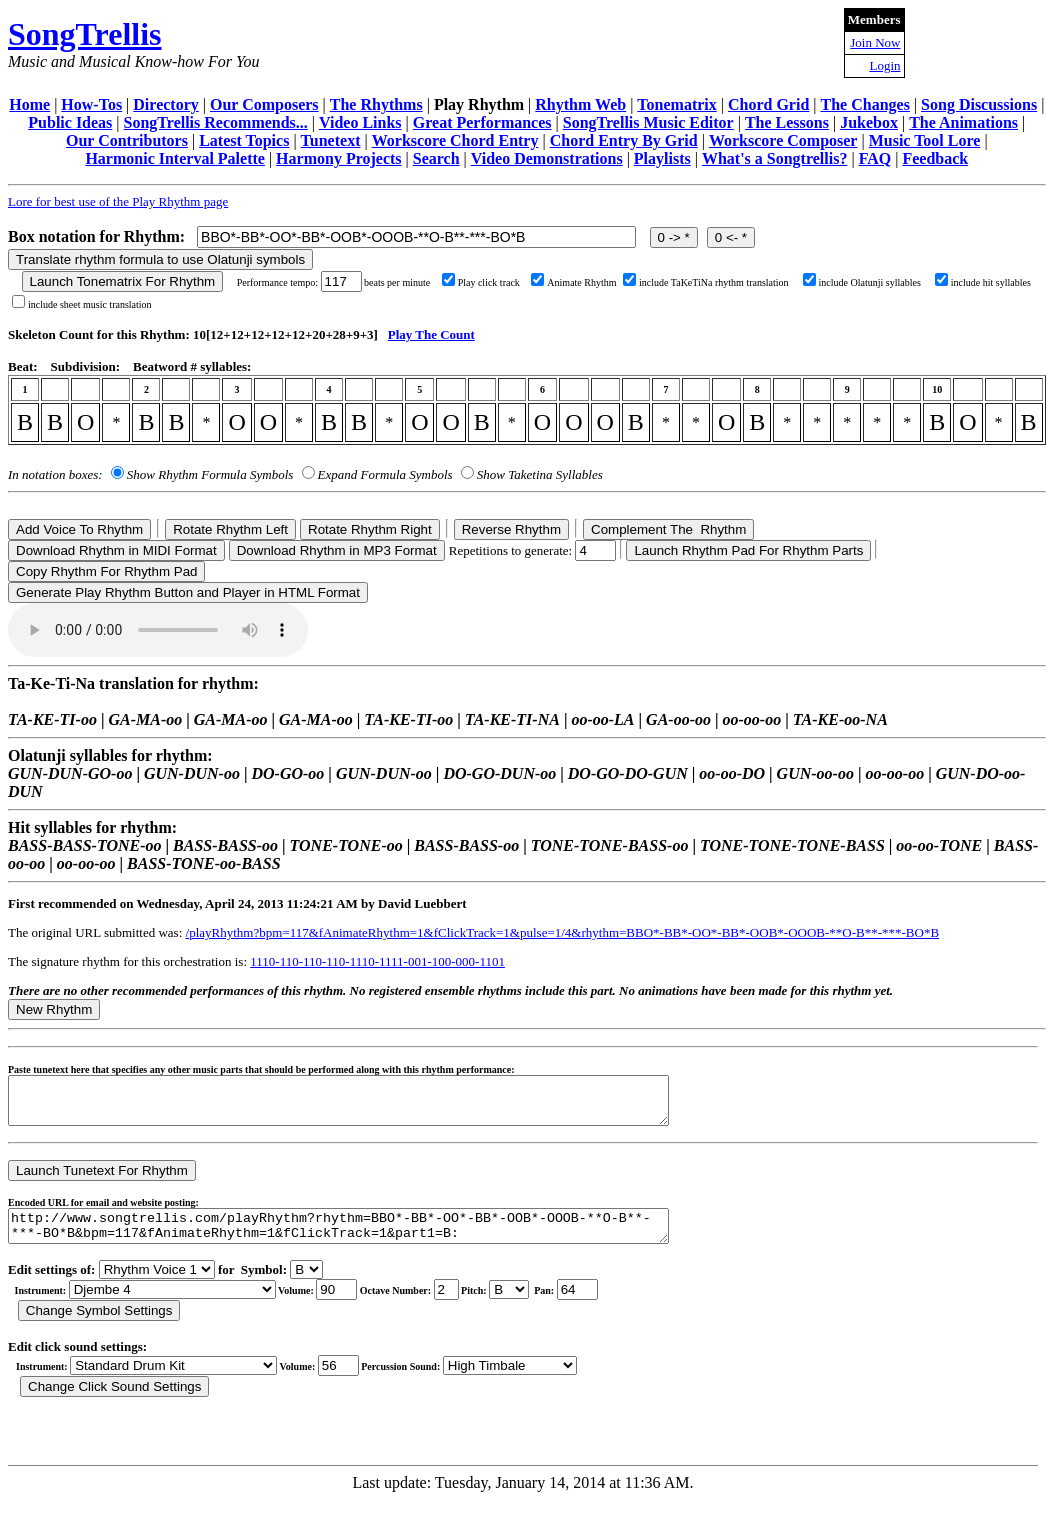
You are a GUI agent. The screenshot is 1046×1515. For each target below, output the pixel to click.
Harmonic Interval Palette (175, 158)
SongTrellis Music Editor (648, 122)
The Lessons (787, 122)
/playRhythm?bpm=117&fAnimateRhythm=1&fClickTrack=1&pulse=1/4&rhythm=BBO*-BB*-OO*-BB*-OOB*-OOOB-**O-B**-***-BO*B (563, 932)
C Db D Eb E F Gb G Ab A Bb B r (509, 1304)
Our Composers (264, 104)
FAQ (875, 158)
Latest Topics (244, 140)
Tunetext (331, 140)
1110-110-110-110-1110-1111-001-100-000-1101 (377, 961)
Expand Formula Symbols (385, 474)
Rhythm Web (580, 104)
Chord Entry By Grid (624, 140)
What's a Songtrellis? (775, 158)
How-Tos (91, 104)
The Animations (963, 122)
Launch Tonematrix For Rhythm (123, 281)
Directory (165, 104)
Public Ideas (70, 122)
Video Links (360, 122)
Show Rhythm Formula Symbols (210, 474)
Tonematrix (676, 104)
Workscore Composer (783, 140)
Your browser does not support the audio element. (158, 630)
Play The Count (431, 334)
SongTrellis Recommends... (216, 122)
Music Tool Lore (925, 140)
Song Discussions (979, 104)
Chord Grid (768, 104)
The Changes (865, 104)
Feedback (935, 158)
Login (884, 65)
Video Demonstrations (547, 158)
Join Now (875, 42)
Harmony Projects (338, 158)
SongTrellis (85, 34)
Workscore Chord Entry (455, 140)
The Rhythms (376, 104)
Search (436, 158)
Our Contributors (127, 140)
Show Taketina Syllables (540, 474)
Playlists (662, 158)
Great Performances (482, 122)
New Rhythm (54, 1009)
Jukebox (869, 122)
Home (29, 104)
